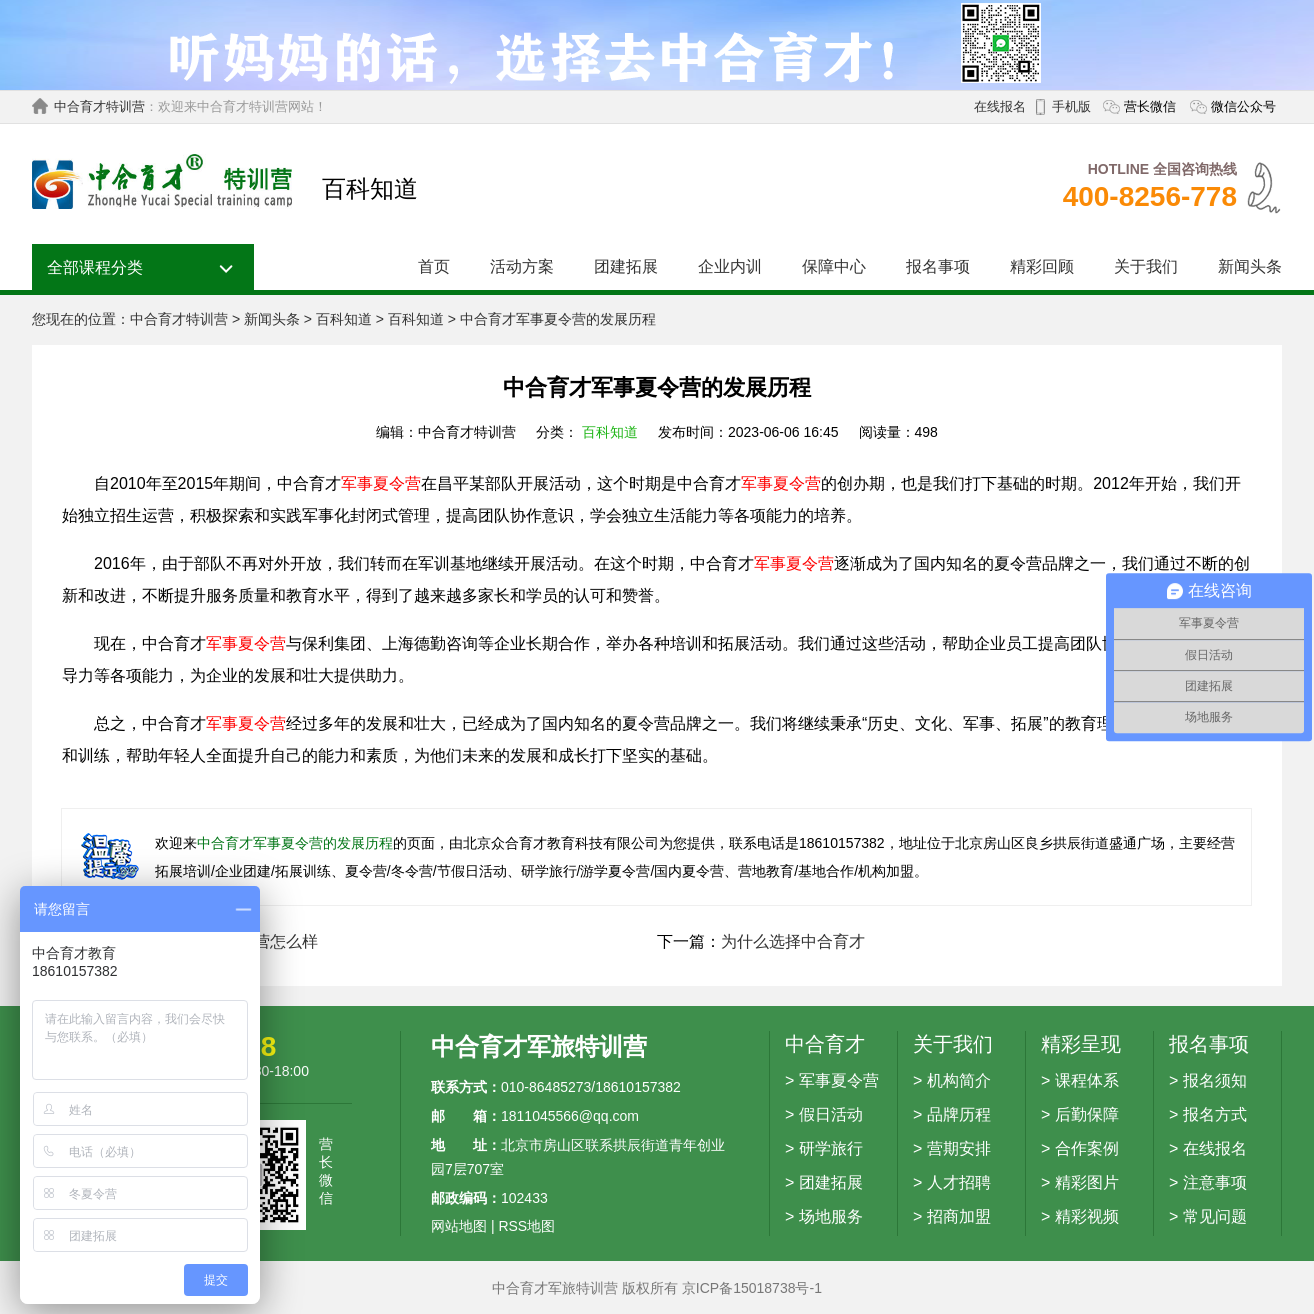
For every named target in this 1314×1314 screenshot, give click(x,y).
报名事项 (938, 266)
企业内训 (730, 266)
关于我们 (1146, 266)
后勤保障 (1087, 1114)
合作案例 (1087, 1148)
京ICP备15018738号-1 (752, 1288)
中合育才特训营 (99, 106)
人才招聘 (959, 1182)
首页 (434, 266)
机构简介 (959, 1080)
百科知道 (344, 319)
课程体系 (1087, 1080)
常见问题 (1215, 1216)
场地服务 (831, 1216)
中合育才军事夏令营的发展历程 (295, 843)
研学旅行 (831, 1148)
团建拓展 (626, 266)
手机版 (1071, 106)
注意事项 (1215, 1182)
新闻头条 (1250, 266)
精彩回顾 (1042, 266)
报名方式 (1215, 1114)
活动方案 (522, 266)
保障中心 (834, 266)
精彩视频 (1087, 1216)
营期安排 (959, 1148)
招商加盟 (959, 1216)
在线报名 (1000, 106)
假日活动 (831, 1114)
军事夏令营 (381, 483)
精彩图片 (1087, 1182)
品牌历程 (959, 1114)
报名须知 (1215, 1080)
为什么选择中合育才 (793, 941)
